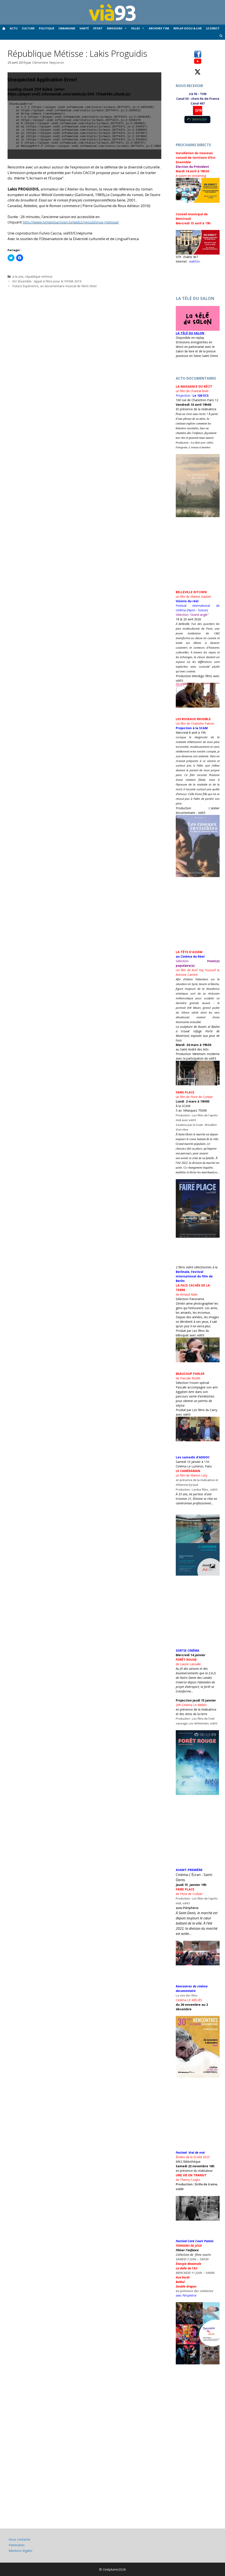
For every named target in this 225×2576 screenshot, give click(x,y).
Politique (46, 28)
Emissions (118, 28)
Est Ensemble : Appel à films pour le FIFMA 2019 (46, 281)
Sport (98, 28)
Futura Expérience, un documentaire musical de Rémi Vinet (54, 286)
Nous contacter (19, 2539)
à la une (17, 276)
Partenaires (17, 2545)
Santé (84, 28)
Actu (13, 28)
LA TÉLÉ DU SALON (190, 333)
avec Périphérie (186, 2295)
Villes (138, 28)
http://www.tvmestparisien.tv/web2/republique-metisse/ (71, 222)
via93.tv (194, 261)
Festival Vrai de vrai (190, 2152)
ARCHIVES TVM (159, 28)
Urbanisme (67, 28)
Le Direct (213, 28)
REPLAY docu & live (187, 28)
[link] (201, 395)
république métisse (38, 276)
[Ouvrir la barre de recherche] (221, 36)
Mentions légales (20, 2551)
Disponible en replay (190, 338)
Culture (28, 28)
